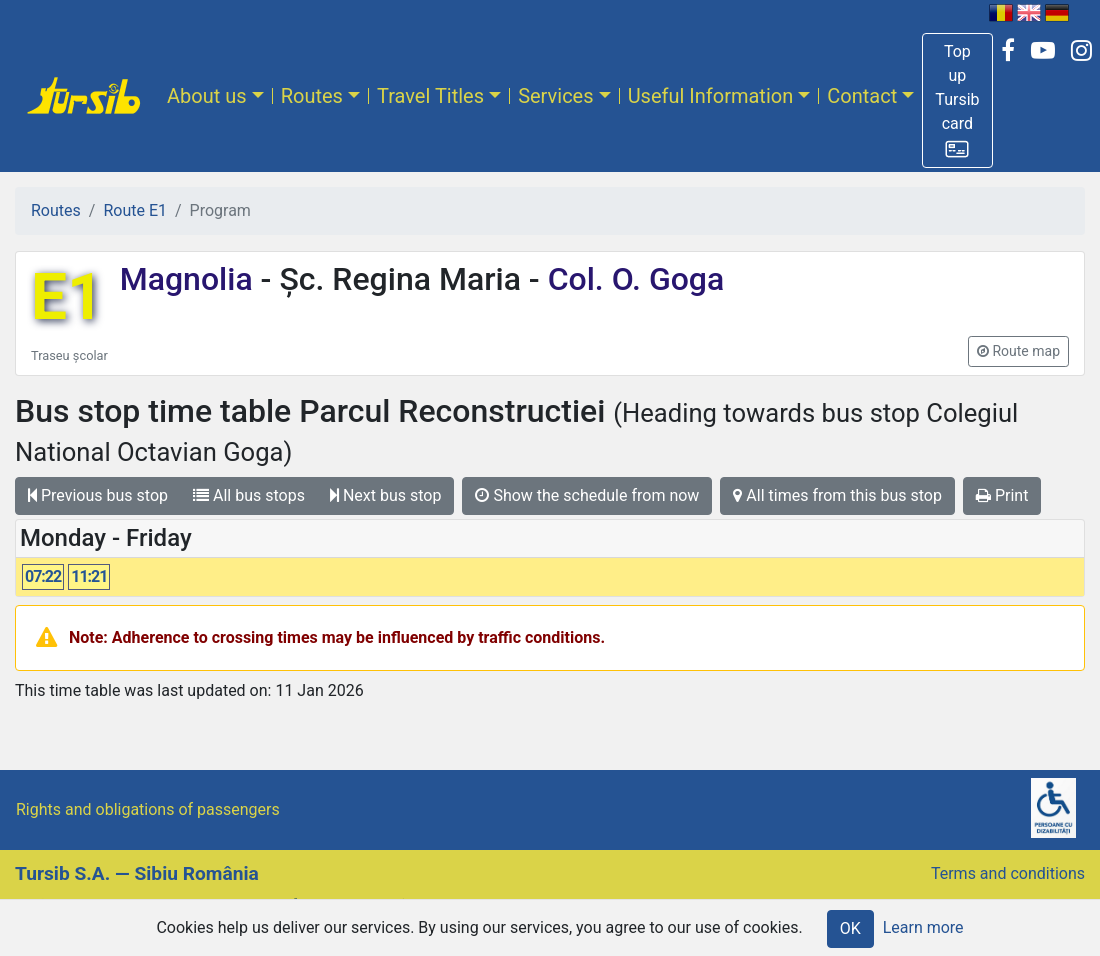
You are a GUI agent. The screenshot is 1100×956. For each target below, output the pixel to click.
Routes (312, 96)
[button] (957, 100)
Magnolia (190, 279)
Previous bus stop (98, 495)
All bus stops (249, 495)
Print (1002, 495)
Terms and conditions (1008, 873)
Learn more (923, 927)
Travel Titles (430, 96)
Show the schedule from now (587, 495)
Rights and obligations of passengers (148, 809)
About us (207, 96)
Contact (862, 96)
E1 (67, 297)
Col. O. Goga (632, 279)
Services (555, 96)
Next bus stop (386, 495)
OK (850, 928)
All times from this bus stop (837, 495)
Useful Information (711, 96)
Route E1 (135, 210)
